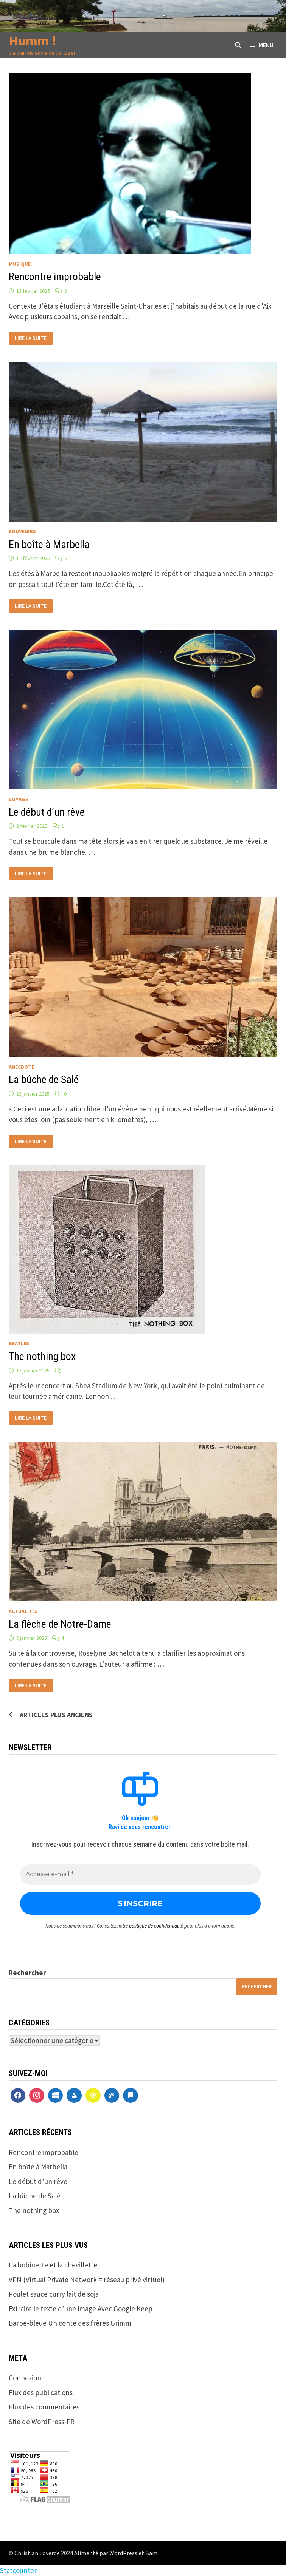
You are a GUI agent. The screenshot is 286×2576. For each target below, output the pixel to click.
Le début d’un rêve (47, 812)
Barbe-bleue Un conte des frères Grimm (70, 2323)
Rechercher (27, 1972)
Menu (262, 45)
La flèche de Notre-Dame (60, 1624)
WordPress (123, 2553)
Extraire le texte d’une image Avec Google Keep (80, 2308)
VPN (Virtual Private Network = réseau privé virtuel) (87, 2279)
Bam (151, 2553)
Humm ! (32, 40)
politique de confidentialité (156, 1926)
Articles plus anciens (56, 1714)
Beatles (19, 1343)
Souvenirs (22, 531)
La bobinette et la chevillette (53, 2264)
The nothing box (42, 1356)
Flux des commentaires (44, 2406)
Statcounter (18, 2570)
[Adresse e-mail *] (140, 1874)
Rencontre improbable (55, 276)
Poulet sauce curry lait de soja (54, 2293)
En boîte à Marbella (49, 544)
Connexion (25, 2377)
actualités (23, 1611)
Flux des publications (41, 2392)
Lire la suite (30, 337)
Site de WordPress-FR (42, 2421)
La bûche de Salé (44, 1079)
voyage (18, 799)
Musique (20, 264)
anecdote (21, 1066)
